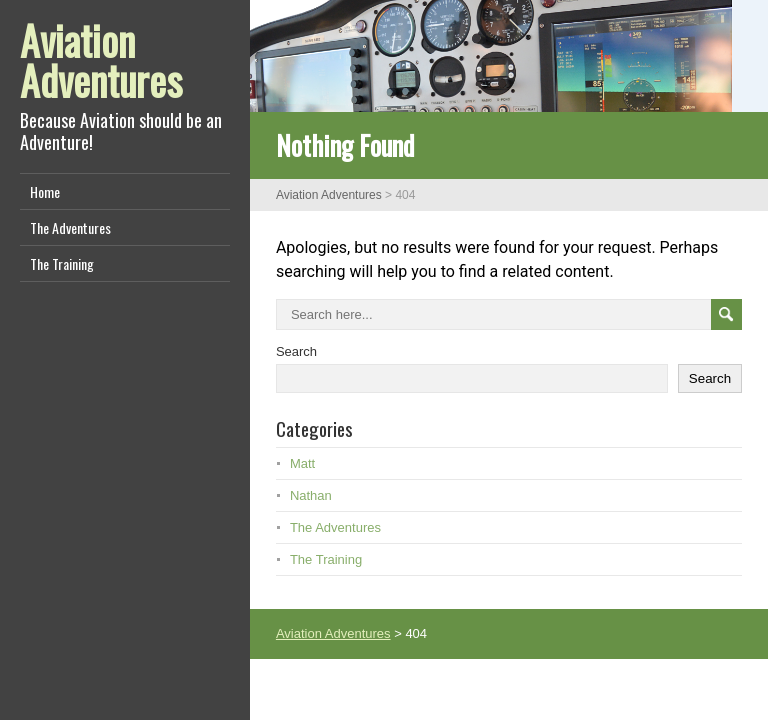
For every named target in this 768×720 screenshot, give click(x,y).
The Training (62, 263)
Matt (302, 463)
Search (296, 351)
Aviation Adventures (101, 60)
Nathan (311, 495)
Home (45, 191)
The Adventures (70, 227)
